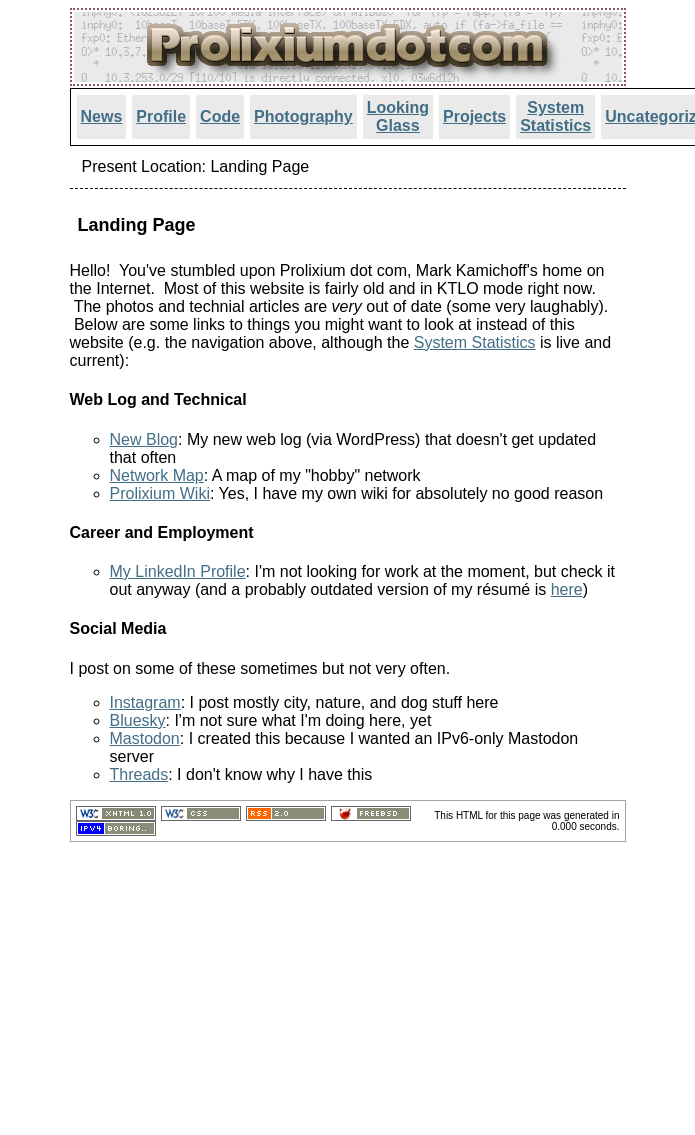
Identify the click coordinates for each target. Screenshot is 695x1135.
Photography (303, 116)
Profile (161, 116)
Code (220, 116)
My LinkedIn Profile (178, 571)
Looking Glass (398, 116)
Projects (474, 116)
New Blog (144, 439)
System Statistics (555, 116)
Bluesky (138, 720)
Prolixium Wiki (160, 493)
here (567, 589)
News (102, 116)
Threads (139, 774)
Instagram (145, 702)
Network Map (157, 475)
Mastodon (145, 738)
